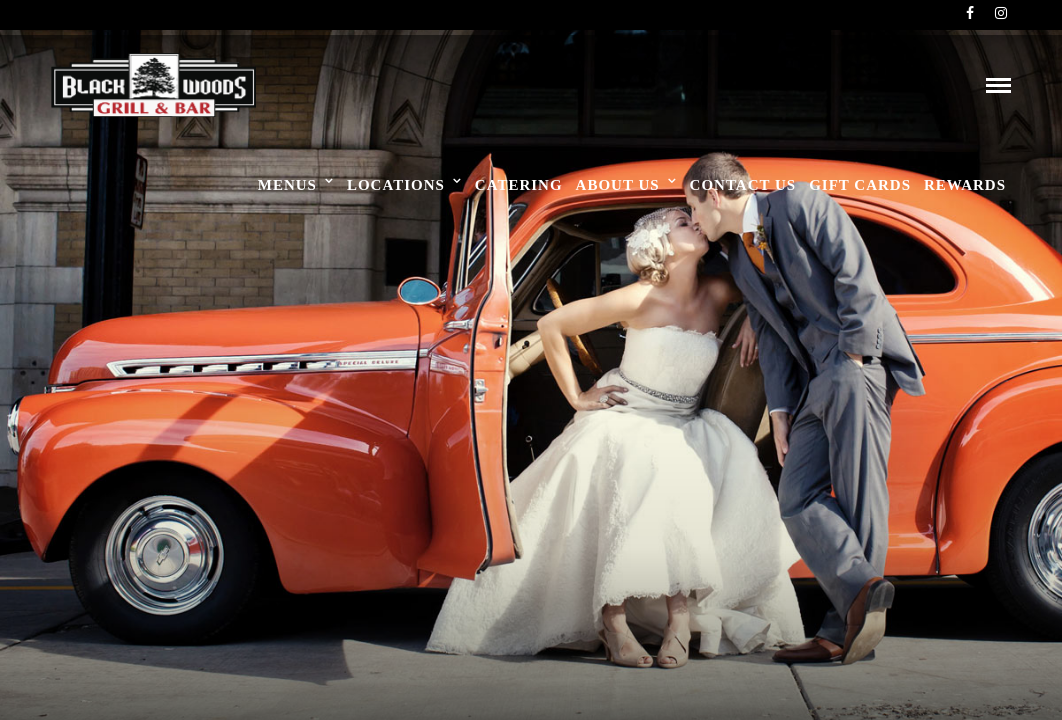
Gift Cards (860, 185)
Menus (287, 185)
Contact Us (743, 185)
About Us (618, 185)
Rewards (965, 185)
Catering (519, 185)
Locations (396, 185)
